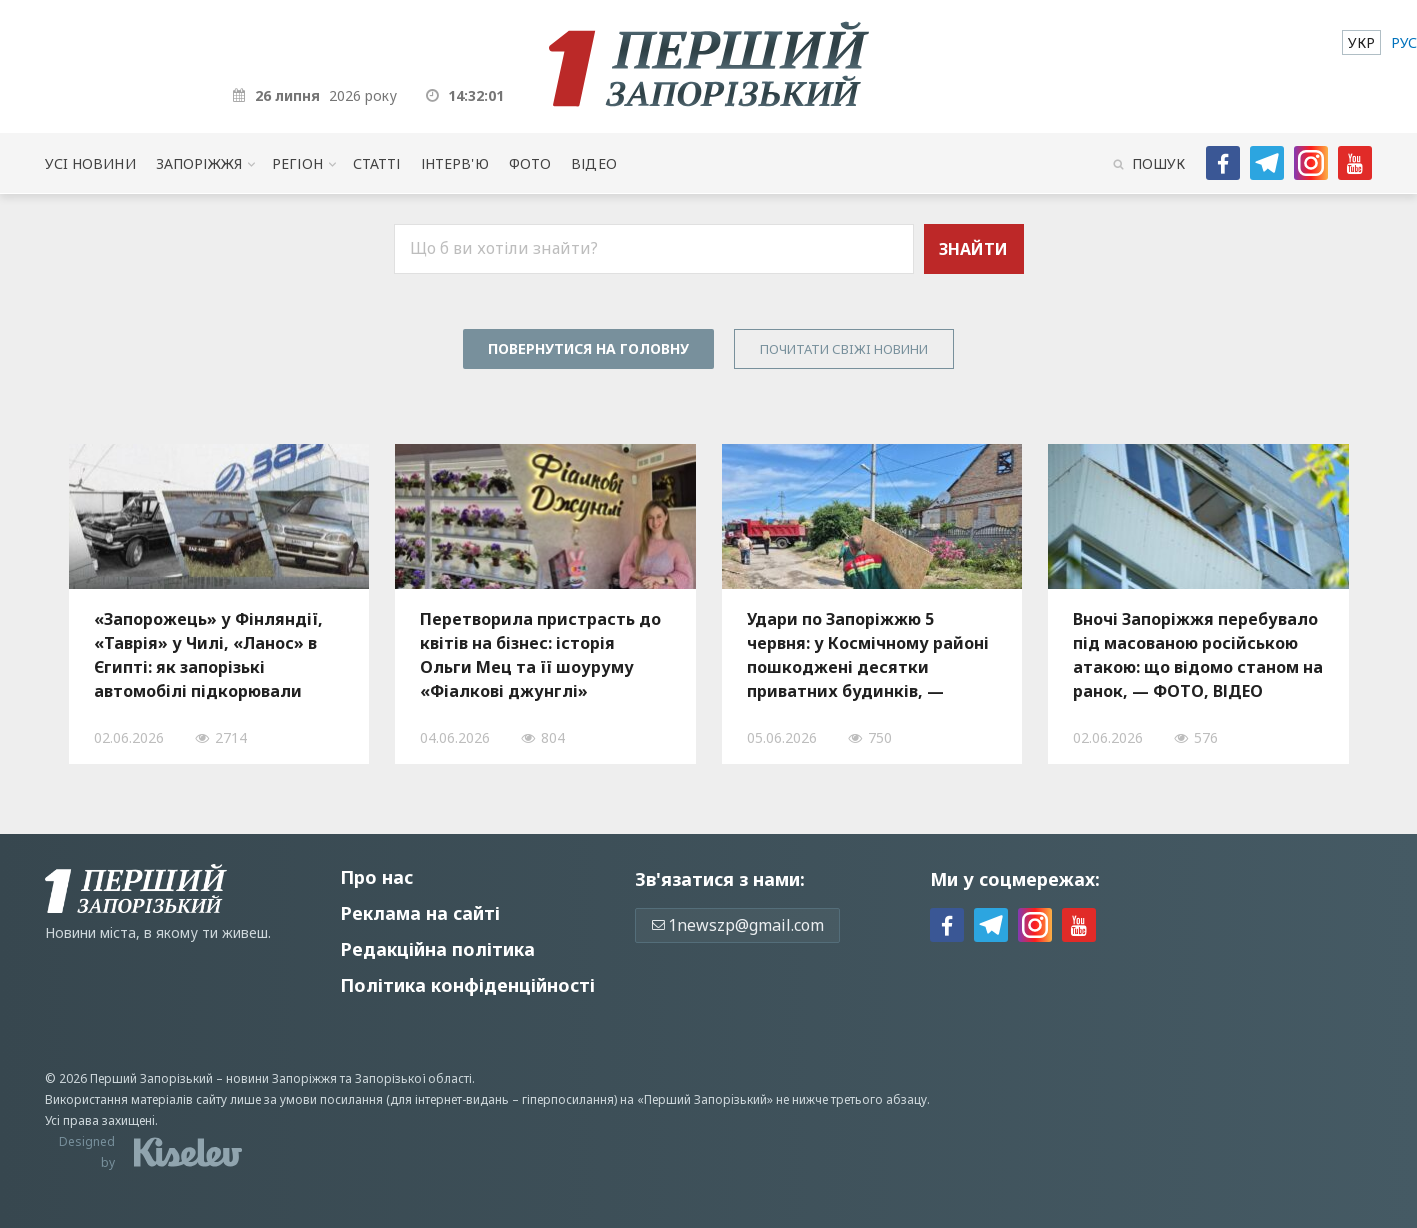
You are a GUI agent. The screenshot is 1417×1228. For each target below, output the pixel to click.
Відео (594, 163)
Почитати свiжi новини (844, 349)
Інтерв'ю (455, 163)
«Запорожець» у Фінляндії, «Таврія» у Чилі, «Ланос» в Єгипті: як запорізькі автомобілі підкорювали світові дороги (208, 655)
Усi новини (90, 163)
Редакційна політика (437, 949)
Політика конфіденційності (467, 985)
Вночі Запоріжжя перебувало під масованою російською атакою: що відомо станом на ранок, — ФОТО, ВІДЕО (1198, 655)
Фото (530, 163)
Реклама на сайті (420, 913)
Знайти (973, 249)
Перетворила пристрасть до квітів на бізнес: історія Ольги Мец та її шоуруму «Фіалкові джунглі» (540, 655)
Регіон (297, 163)
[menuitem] (1361, 42)
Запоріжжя (199, 163)
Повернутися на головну (588, 348)
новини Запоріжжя (281, 1078)
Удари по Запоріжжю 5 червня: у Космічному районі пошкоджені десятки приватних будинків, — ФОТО (868, 655)
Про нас (376, 877)
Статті (377, 163)
